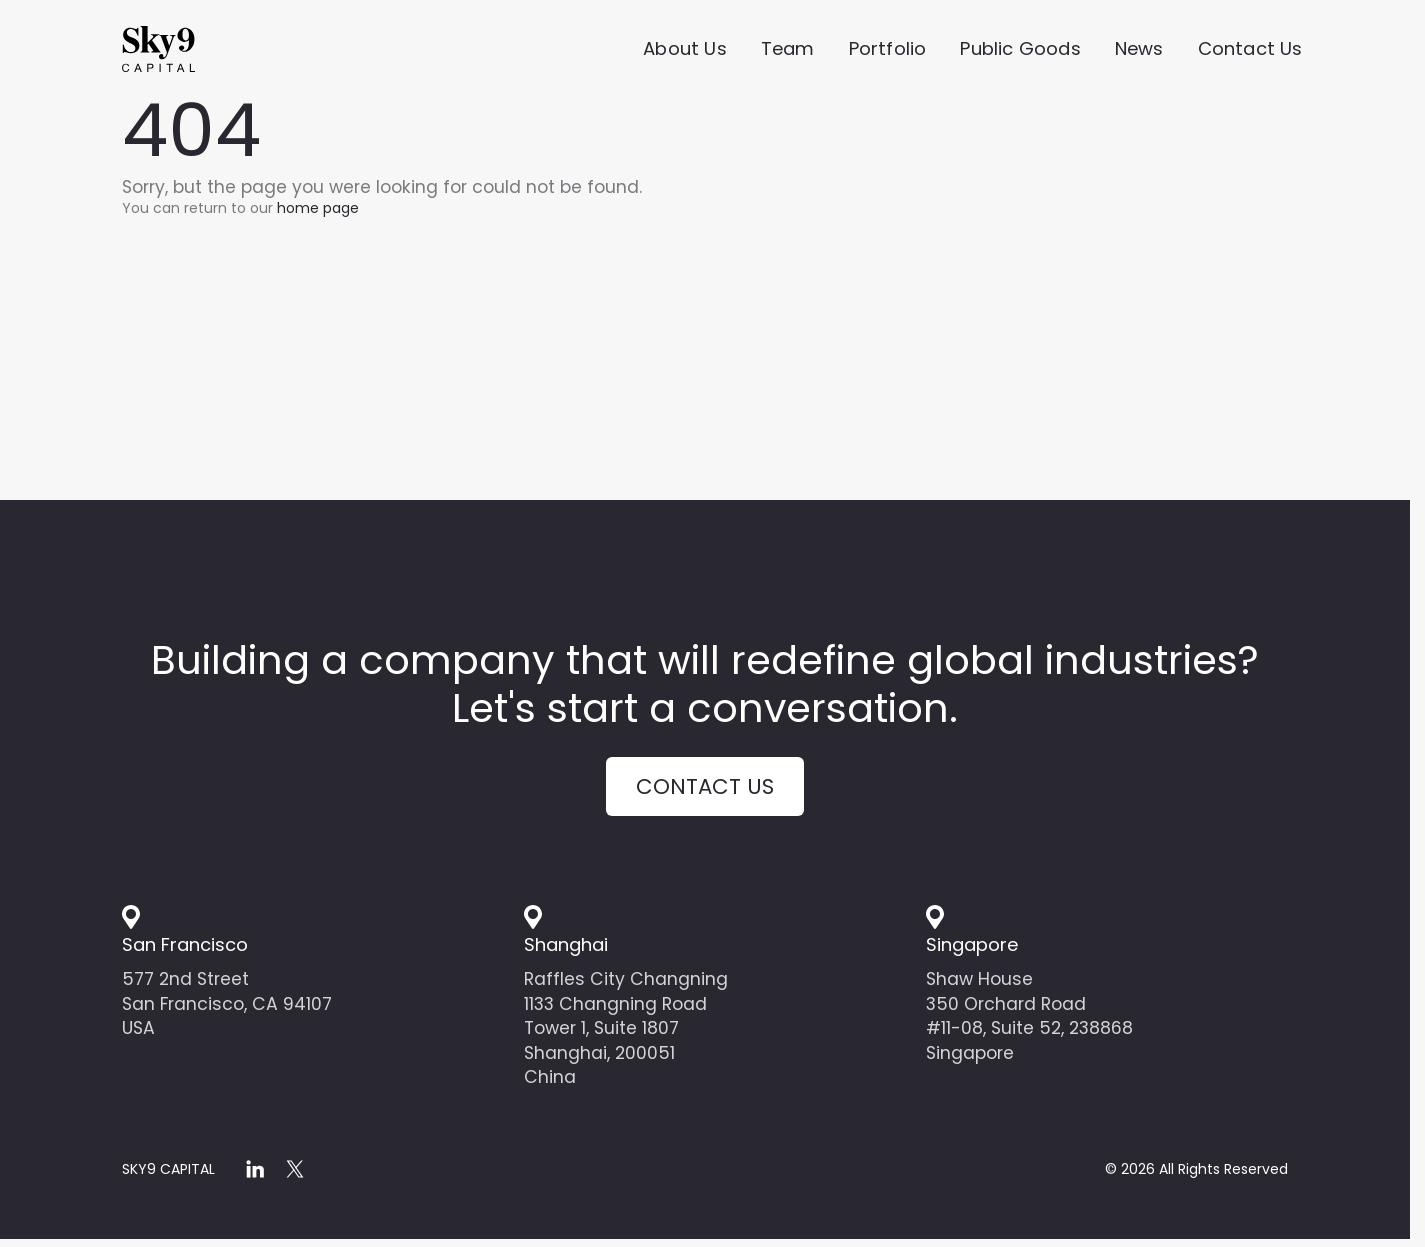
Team (788, 50)
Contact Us (1250, 50)
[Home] (192, 51)
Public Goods (1020, 50)
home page (318, 208)
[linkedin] (255, 1175)
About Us (685, 50)
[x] (295, 1175)
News (1139, 50)
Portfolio (888, 50)
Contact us (705, 789)
